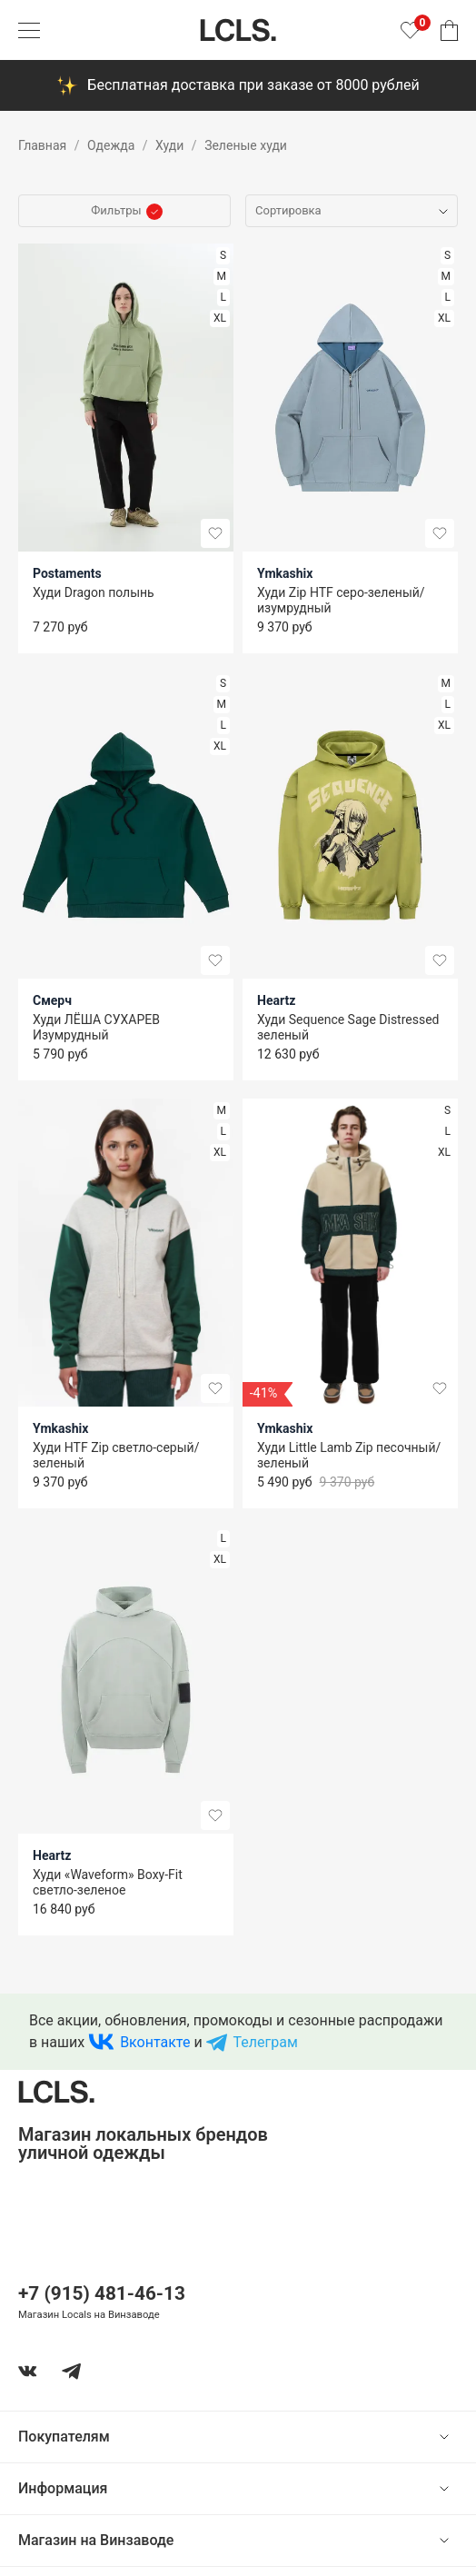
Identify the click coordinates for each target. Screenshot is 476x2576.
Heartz (276, 1000)
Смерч (52, 1000)
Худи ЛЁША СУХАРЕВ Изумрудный (96, 1027)
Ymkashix (284, 573)
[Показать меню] (29, 30)
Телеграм (265, 2042)
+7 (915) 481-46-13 (101, 2293)
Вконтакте (155, 2042)
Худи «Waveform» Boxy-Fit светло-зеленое (108, 1882)
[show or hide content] (458, 2437)
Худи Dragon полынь (93, 592)
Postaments (67, 573)
